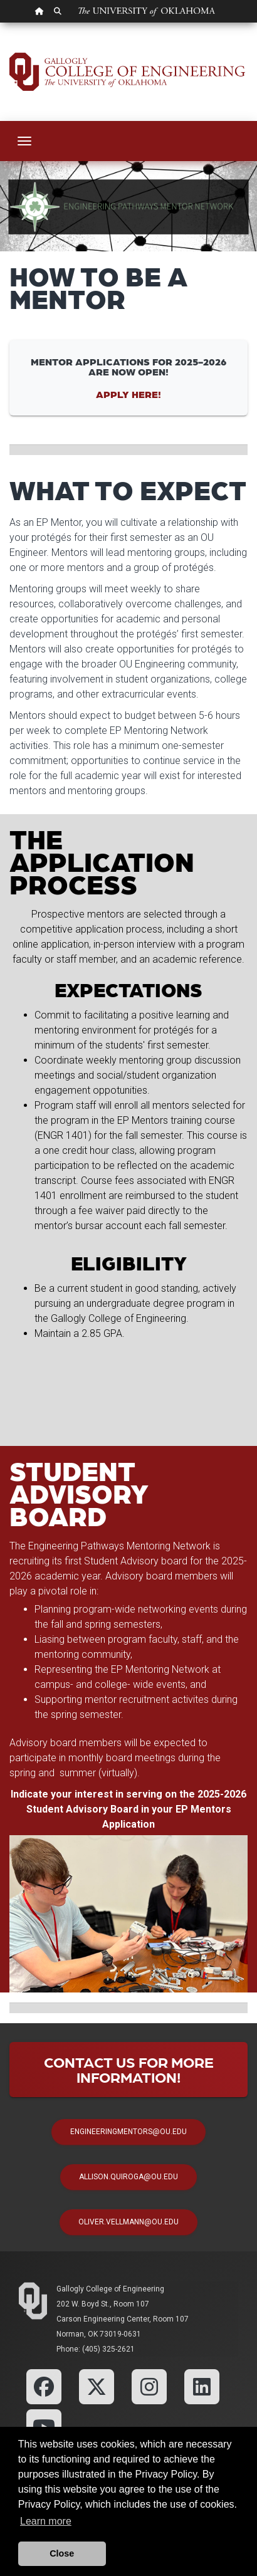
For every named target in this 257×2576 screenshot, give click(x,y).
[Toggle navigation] (24, 141)
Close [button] (62, 2553)
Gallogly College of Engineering (110, 2289)
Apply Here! (128, 394)
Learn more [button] (45, 2521)
